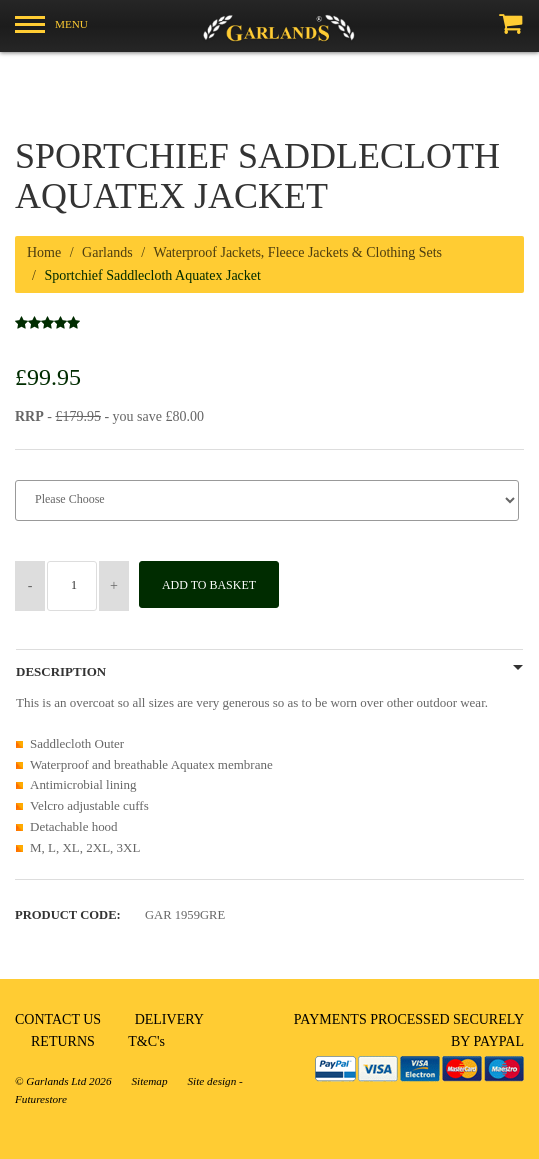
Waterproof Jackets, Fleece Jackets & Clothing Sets (298, 252)
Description (61, 672)
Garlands (107, 252)
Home (44, 252)
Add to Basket (209, 585)
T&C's (146, 1041)
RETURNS (63, 1041)
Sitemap (149, 1081)
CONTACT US (58, 1019)
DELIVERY (169, 1019)
